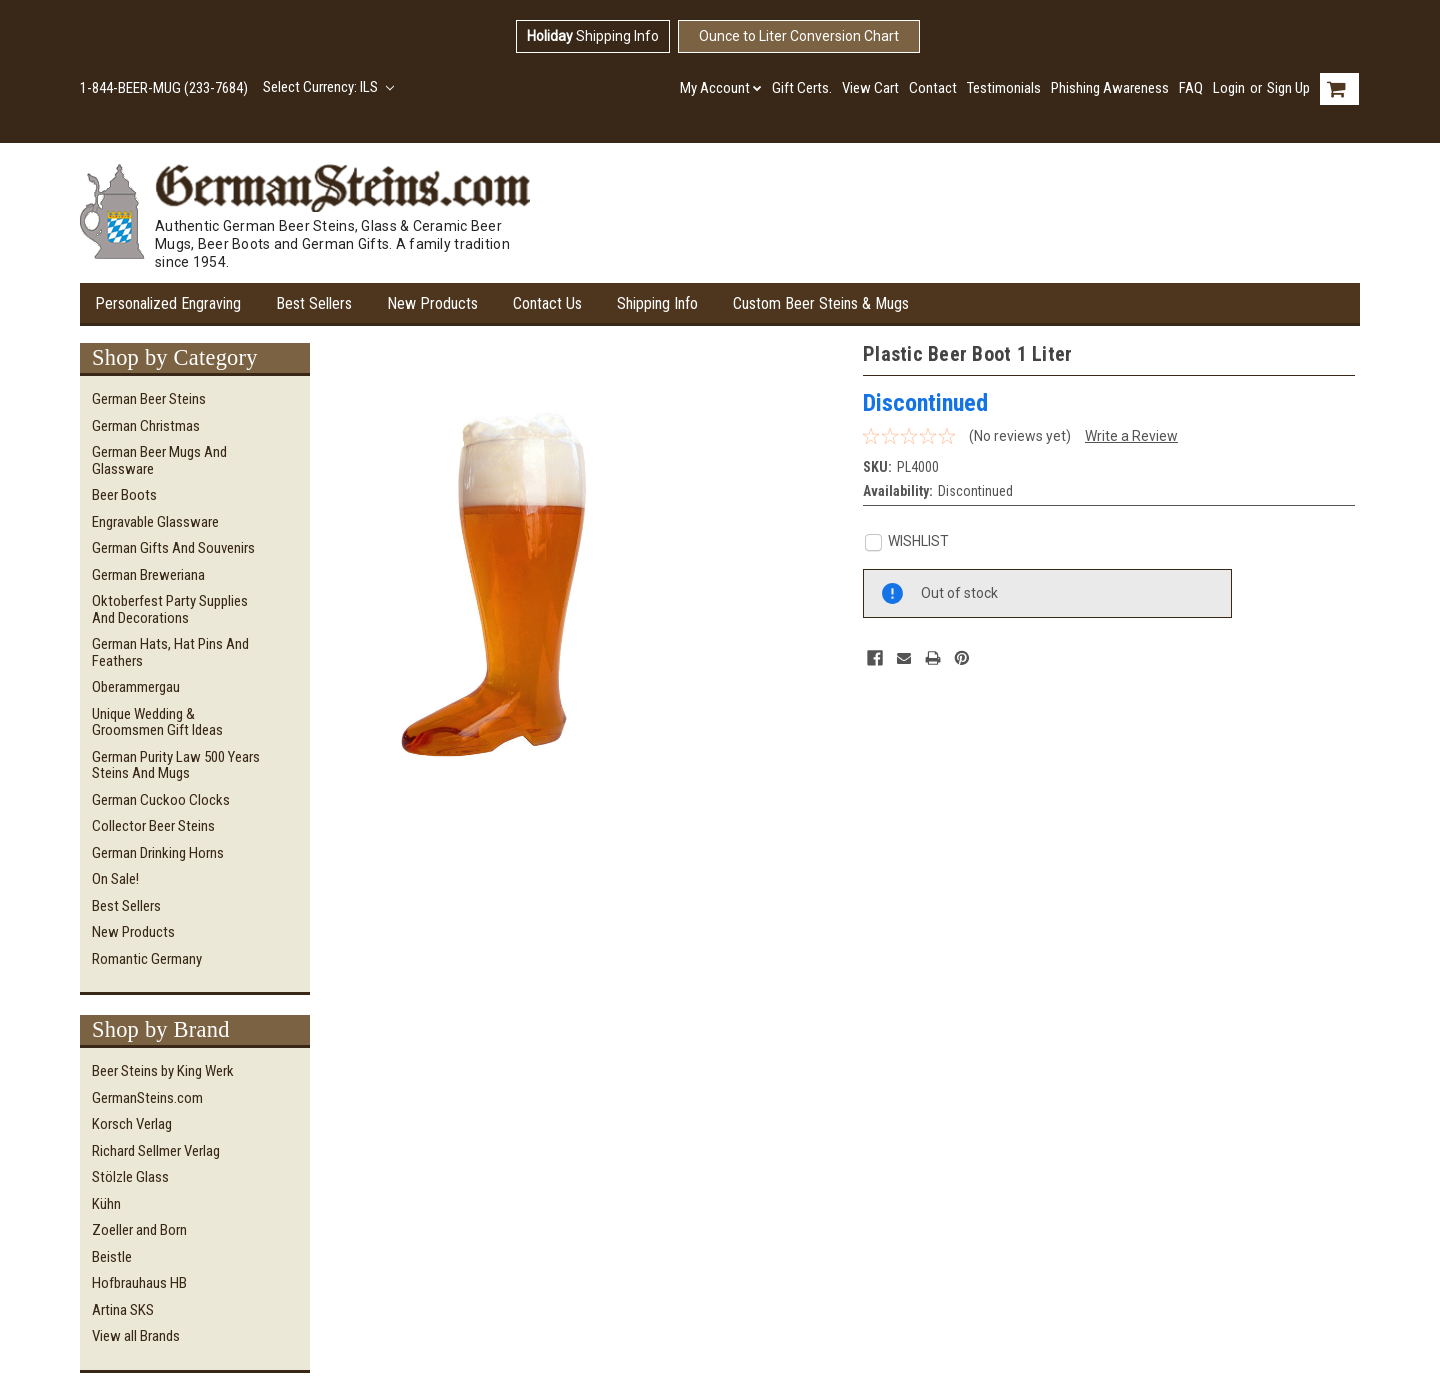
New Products (432, 303)
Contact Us (547, 303)
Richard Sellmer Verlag (156, 1151)
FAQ (1191, 88)
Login (1229, 88)
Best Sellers (314, 303)
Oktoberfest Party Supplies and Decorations (170, 609)
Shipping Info (593, 36)
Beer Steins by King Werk (163, 1071)
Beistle (112, 1257)
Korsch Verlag (132, 1124)
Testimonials (1004, 88)
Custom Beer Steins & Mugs (821, 303)
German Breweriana (148, 575)
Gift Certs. (802, 88)
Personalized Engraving (168, 303)
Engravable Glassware (155, 522)
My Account (721, 88)
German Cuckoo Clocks (161, 800)
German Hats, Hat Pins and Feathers (170, 652)
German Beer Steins (149, 399)
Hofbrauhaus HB (139, 1283)
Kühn (106, 1204)
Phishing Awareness (1110, 88)
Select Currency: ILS (328, 87)
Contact (933, 88)
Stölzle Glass (130, 1177)
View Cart (870, 88)
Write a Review (1131, 436)
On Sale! (115, 879)
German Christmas (146, 426)
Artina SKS (123, 1310)
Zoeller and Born (139, 1230)
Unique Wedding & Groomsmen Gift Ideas (157, 722)
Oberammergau (136, 687)
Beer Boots (124, 495)
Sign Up (1288, 88)
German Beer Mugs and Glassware (159, 460)
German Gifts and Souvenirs (173, 548)
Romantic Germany (147, 959)
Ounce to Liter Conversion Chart (799, 36)
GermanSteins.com (147, 1098)
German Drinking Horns (158, 853)
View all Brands (136, 1336)
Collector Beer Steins (153, 826)
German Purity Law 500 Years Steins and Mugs (176, 765)
